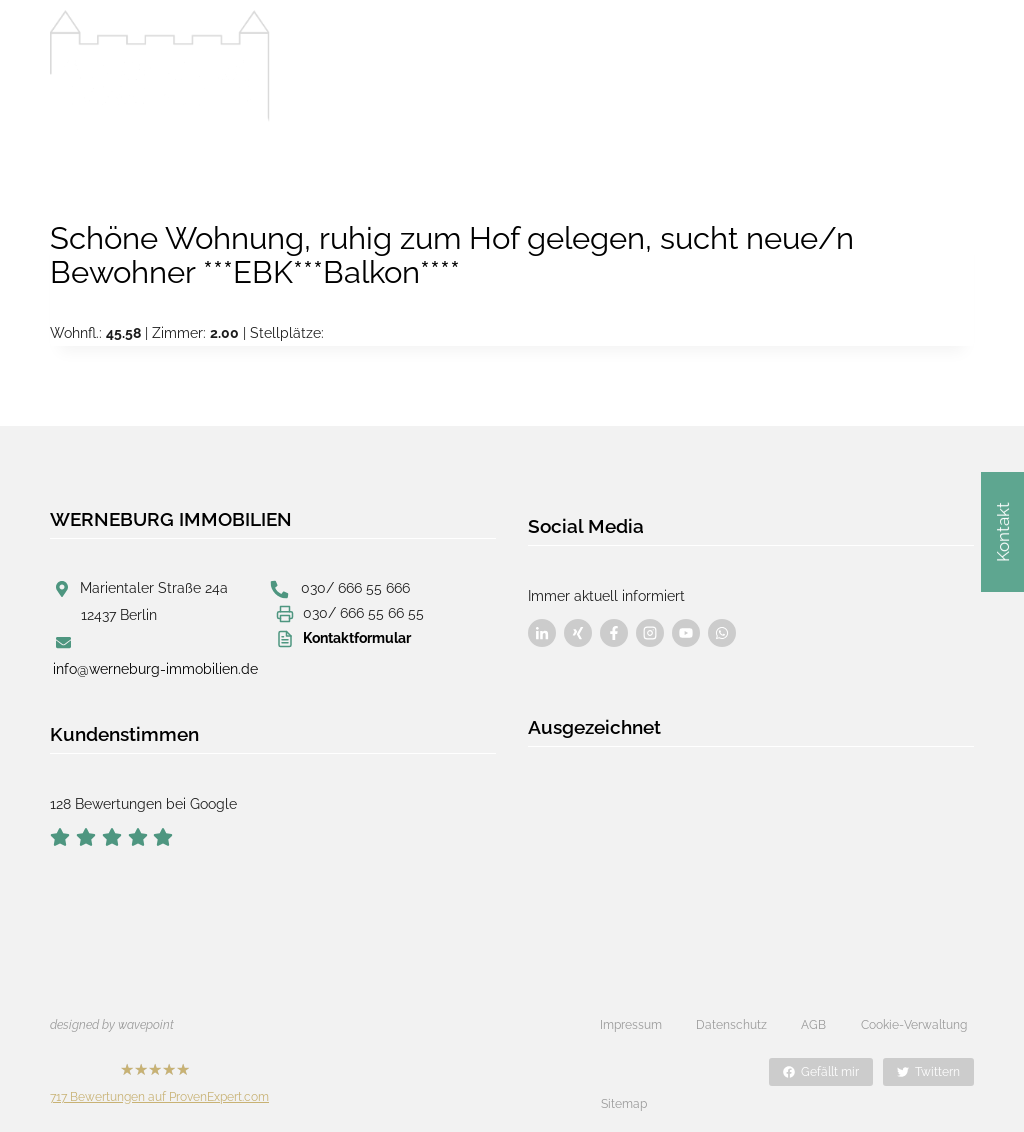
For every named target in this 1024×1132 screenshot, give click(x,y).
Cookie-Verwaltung (914, 1024)
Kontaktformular (357, 638)
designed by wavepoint (112, 1024)
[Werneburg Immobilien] (160, 66)
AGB (813, 1024)
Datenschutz (731, 1024)
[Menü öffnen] (953, 61)
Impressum (631, 1024)
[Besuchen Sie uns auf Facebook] (542, 625)
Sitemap (624, 1071)
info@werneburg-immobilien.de (155, 669)
